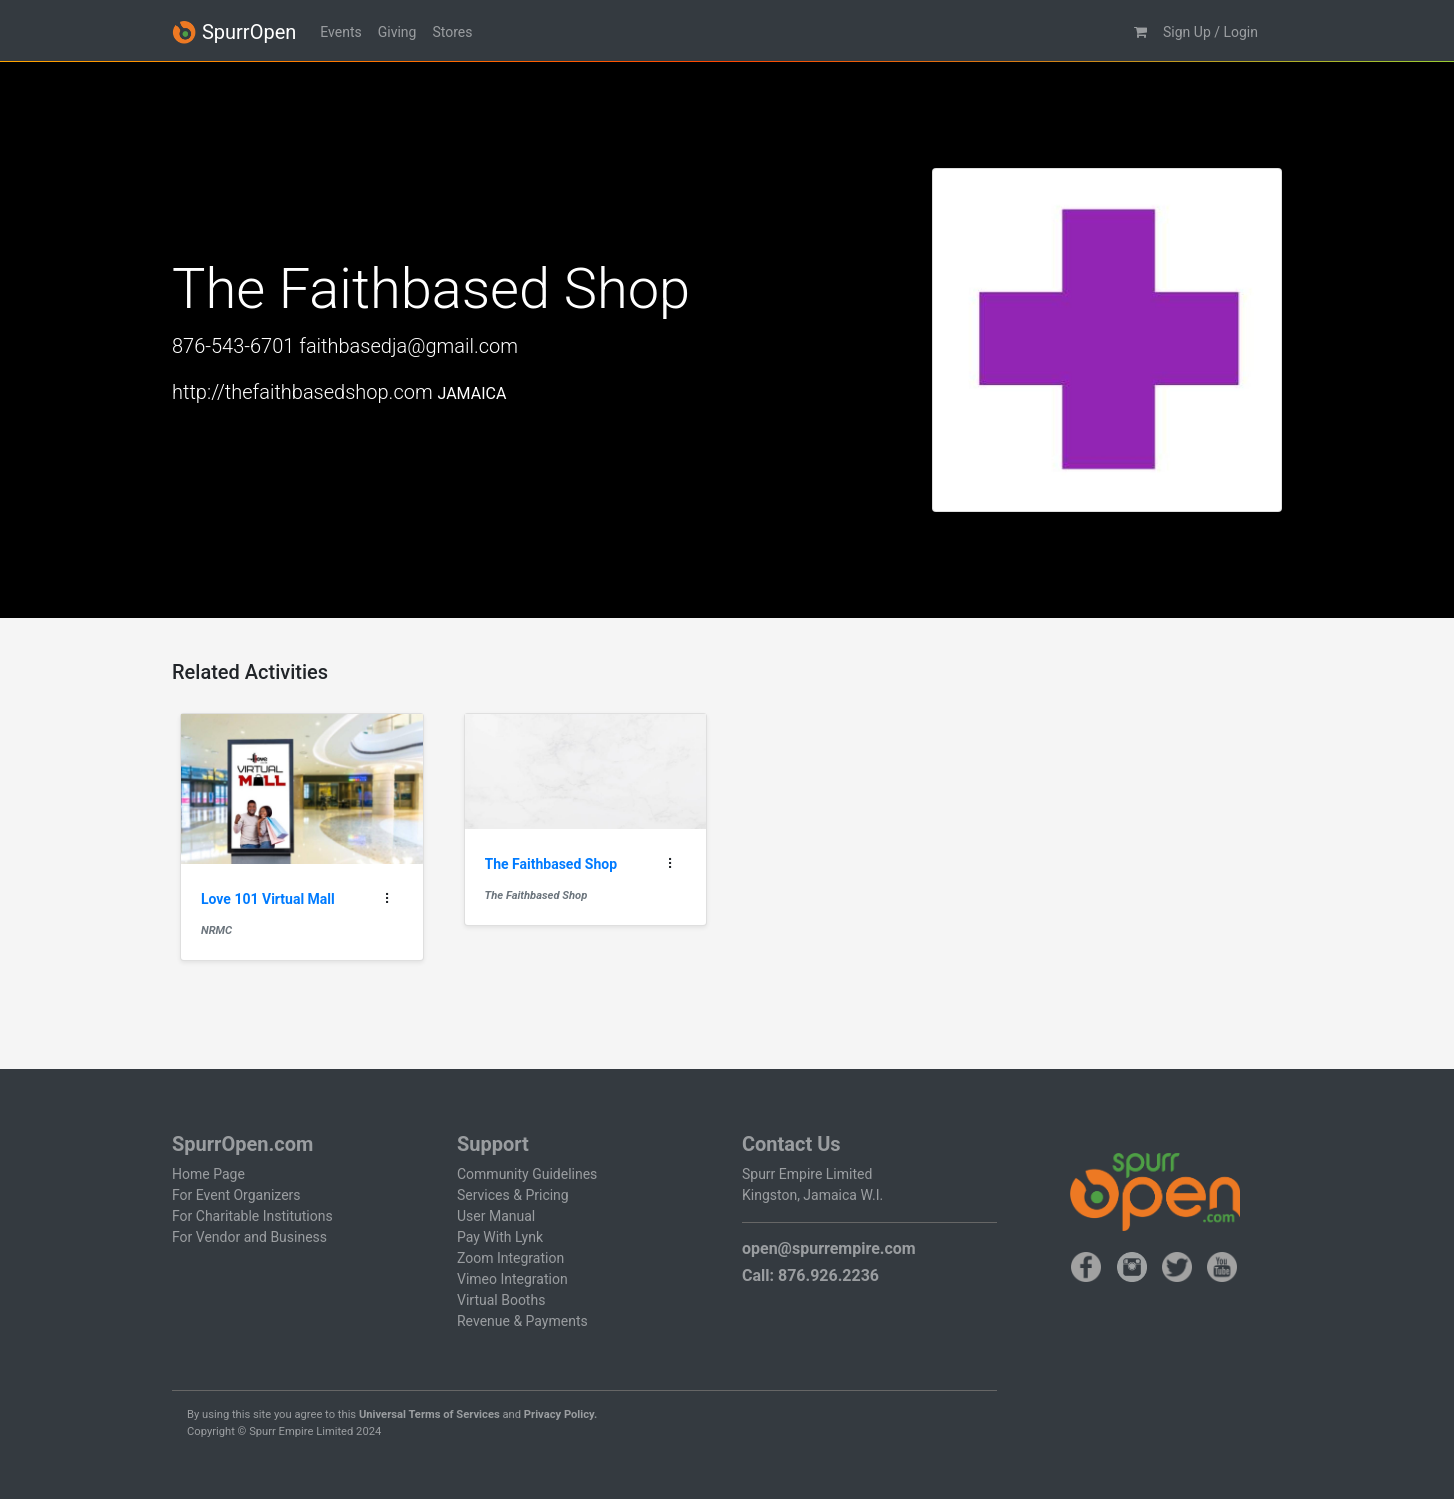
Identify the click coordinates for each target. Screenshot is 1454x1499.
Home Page (208, 1174)
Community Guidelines (527, 1174)
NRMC (216, 930)
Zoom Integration (510, 1258)
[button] (1140, 32)
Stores (452, 32)
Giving (397, 32)
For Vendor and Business (249, 1237)
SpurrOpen (234, 32)
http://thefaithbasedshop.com (302, 392)
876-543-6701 (233, 346)
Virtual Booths (501, 1300)
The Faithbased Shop (536, 895)
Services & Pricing (513, 1195)
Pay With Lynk (500, 1237)
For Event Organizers (236, 1195)
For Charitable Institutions (252, 1216)
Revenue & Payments (522, 1321)
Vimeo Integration (512, 1279)
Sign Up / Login (1210, 32)
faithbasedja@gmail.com (408, 346)
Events (340, 32)
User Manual (496, 1216)
